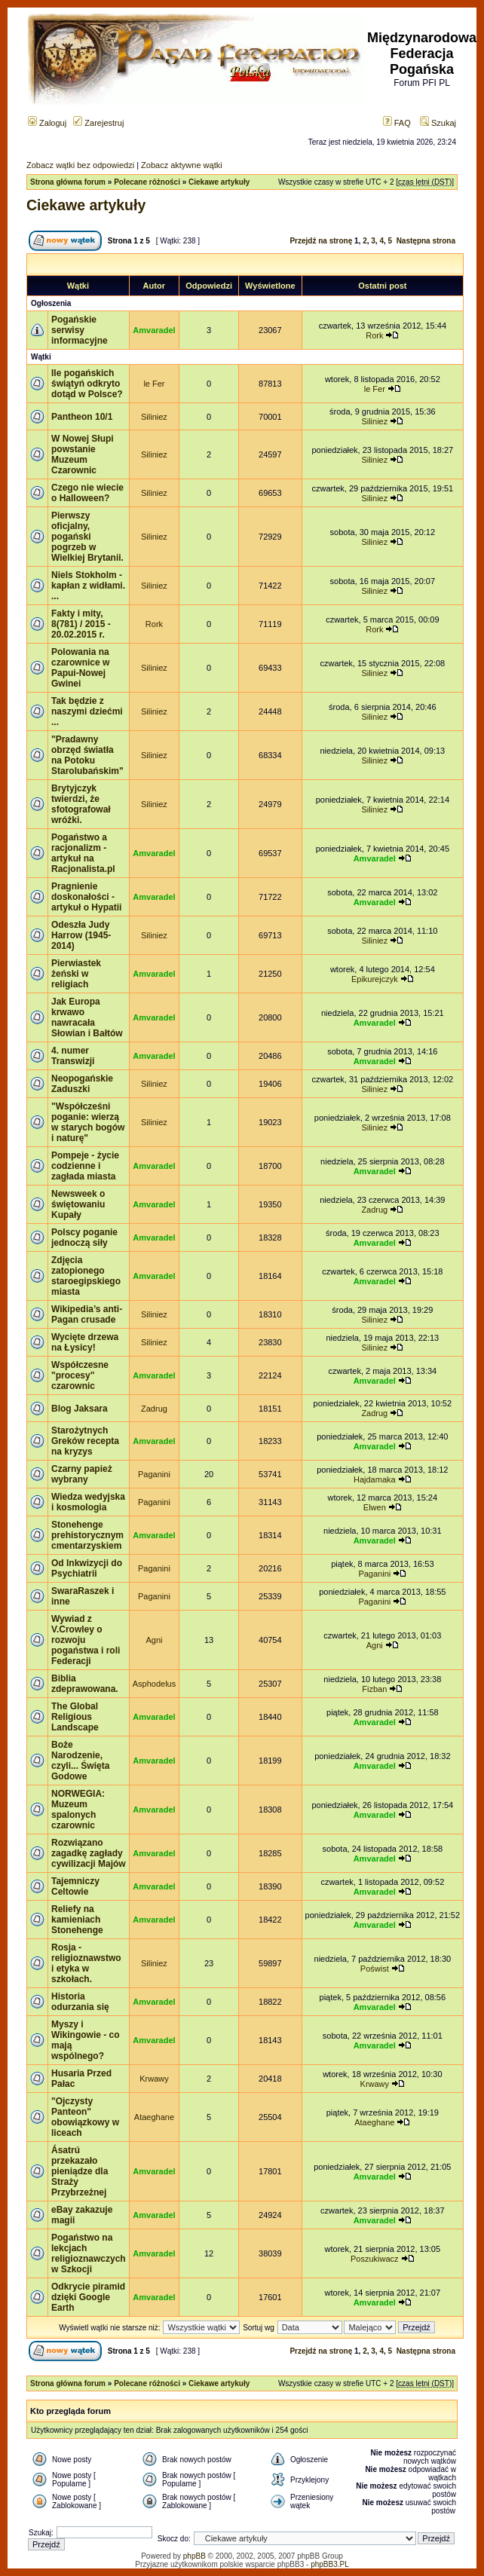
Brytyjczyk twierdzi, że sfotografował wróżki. (81, 804)
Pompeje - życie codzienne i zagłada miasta (85, 1166)
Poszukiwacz (375, 2258)
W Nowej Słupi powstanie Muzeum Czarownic (82, 454)
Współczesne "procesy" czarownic (80, 1375)
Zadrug (374, 1209)
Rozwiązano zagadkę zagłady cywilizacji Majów (88, 1853)
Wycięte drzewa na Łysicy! (84, 1342)
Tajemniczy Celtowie (75, 1886)
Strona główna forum (68, 182)
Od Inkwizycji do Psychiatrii (86, 1568)
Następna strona (426, 241)
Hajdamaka (375, 1479)
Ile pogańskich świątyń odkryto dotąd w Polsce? (87, 383)
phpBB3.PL (330, 2564)
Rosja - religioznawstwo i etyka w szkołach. (86, 1963)
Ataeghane (154, 2117)
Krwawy (154, 2078)
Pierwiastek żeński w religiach (76, 974)
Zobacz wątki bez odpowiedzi (80, 165)
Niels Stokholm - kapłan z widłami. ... (88, 585)
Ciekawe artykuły (219, 182)
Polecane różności (147, 182)
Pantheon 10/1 (81, 416)
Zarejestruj (98, 122)
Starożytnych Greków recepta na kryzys (85, 1441)
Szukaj (438, 122)
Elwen (374, 1507)
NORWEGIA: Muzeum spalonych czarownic (78, 1809)
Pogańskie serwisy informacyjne (79, 330)
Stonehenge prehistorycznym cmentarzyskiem (87, 1535)
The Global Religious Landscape (75, 1717)
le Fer (153, 383)
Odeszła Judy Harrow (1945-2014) (81, 935)
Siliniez (154, 416)
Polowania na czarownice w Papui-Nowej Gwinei (80, 668)
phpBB (194, 2556)
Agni (154, 1639)
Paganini (154, 1474)
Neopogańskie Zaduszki (82, 1083)
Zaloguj (47, 122)
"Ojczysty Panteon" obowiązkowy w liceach (85, 2117)
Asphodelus (154, 1683)
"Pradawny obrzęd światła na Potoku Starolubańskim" (87, 755)
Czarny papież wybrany (81, 1474)
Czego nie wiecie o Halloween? (87, 492)
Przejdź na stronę (320, 241)
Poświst (374, 1968)
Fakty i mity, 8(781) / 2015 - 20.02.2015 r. (81, 624)
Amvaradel (154, 330)
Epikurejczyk (374, 979)
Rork (374, 335)
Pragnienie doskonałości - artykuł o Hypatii (86, 897)
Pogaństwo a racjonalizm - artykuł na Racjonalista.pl (83, 853)
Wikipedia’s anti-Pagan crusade (86, 1314)
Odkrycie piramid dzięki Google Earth (88, 2297)
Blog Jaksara (79, 1408)
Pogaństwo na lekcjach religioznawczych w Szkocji (88, 2253)
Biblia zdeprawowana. (84, 1683)
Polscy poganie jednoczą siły (84, 1237)
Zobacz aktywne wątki (181, 165)
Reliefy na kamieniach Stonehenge (77, 1919)
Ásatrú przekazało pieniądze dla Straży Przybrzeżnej (79, 2171)
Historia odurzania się (80, 2001)
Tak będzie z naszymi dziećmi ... (87, 711)
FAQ (397, 122)
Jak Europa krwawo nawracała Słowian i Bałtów (87, 1017)
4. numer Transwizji (72, 1055)
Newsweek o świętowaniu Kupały (78, 1204)
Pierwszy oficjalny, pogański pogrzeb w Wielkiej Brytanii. (87, 536)
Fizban (374, 1688)
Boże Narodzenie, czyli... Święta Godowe (80, 1760)
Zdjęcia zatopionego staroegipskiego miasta (86, 1276)
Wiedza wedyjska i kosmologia (88, 1502)
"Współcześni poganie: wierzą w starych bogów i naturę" (87, 1122)
